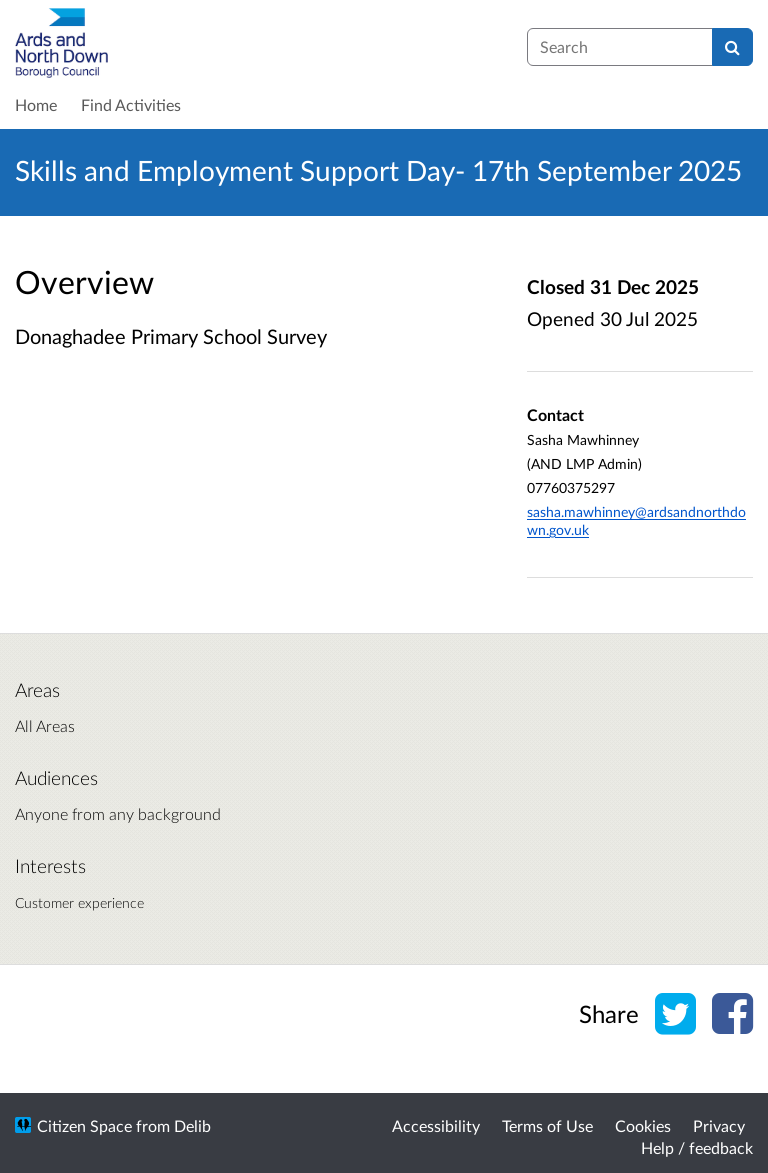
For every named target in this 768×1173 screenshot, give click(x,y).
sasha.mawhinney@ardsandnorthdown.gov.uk (636, 520)
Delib (192, 1125)
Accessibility (436, 1125)
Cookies (643, 1125)
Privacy (719, 1125)
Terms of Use (547, 1125)
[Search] (732, 47)
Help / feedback (697, 1147)
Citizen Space (84, 1125)
